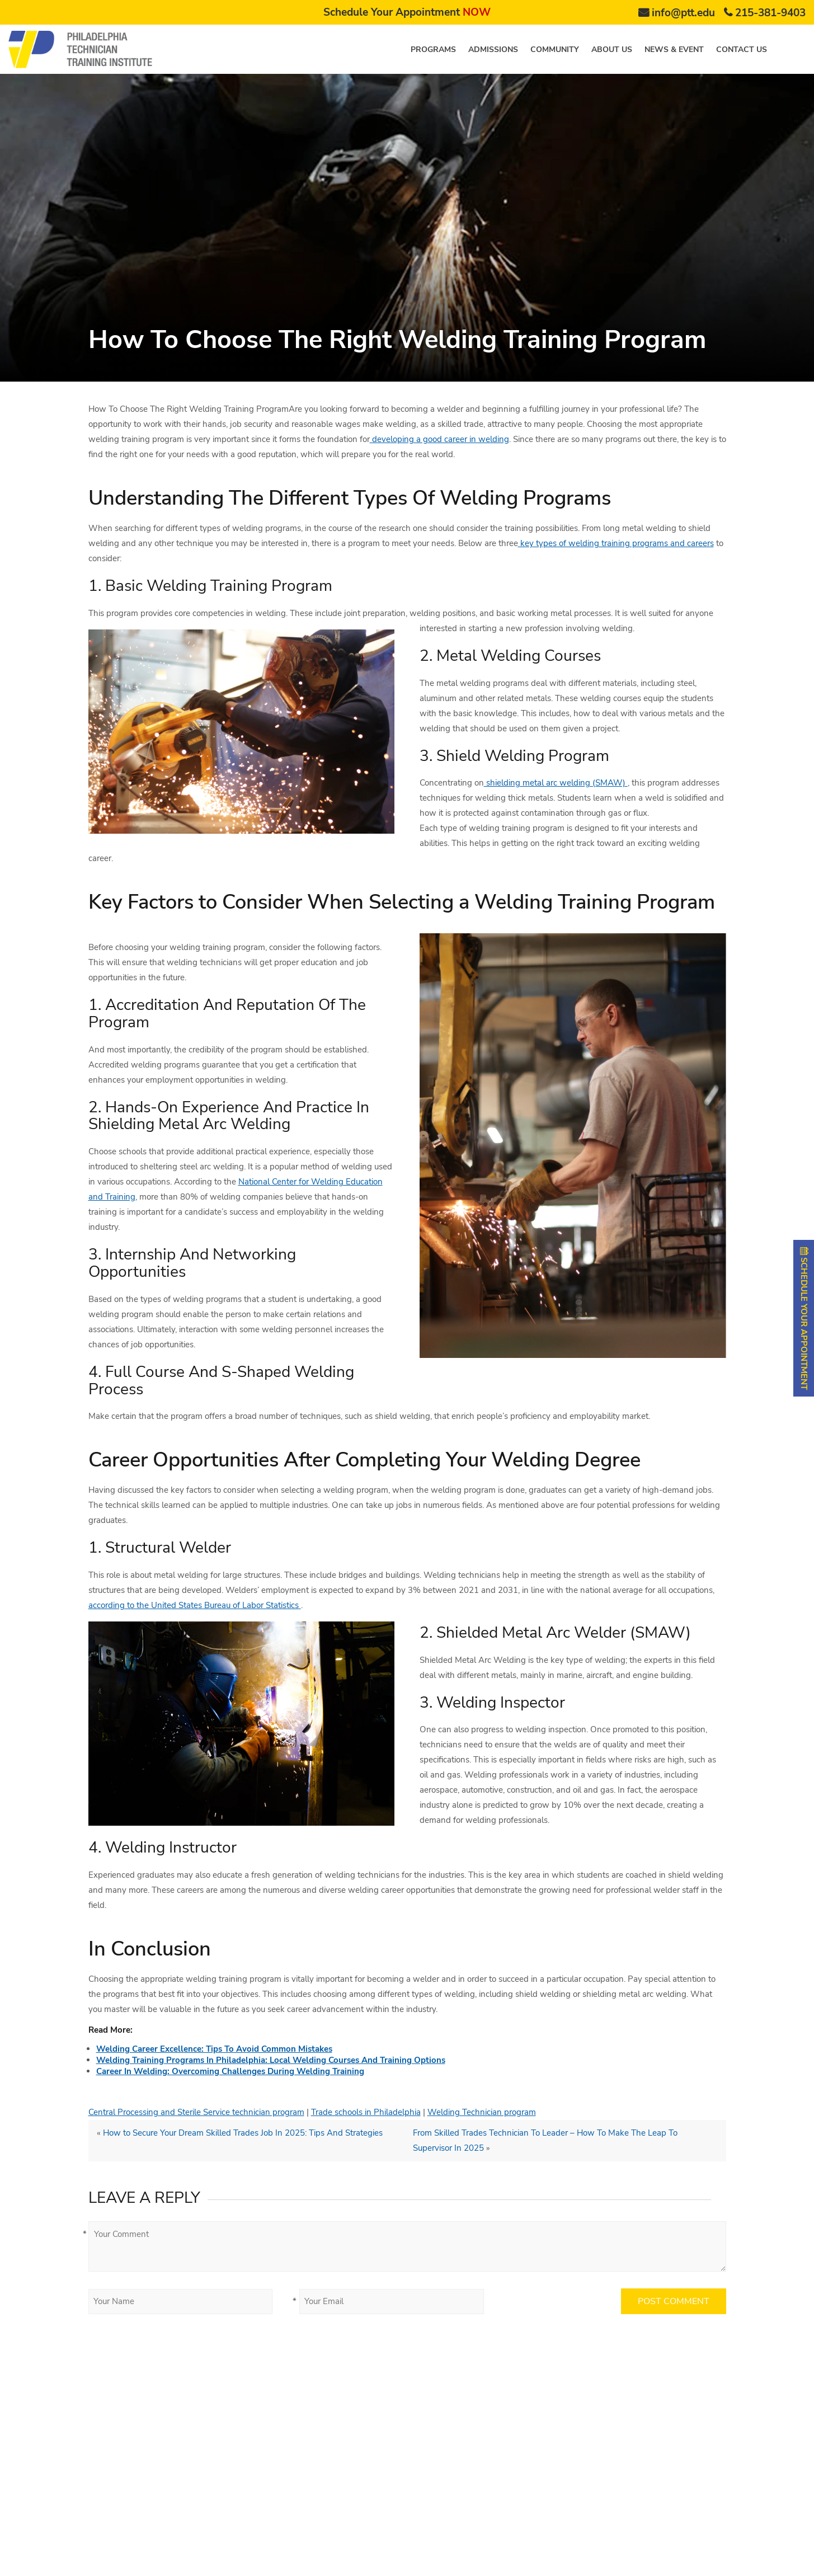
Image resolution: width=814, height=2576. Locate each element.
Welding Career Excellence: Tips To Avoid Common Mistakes (214, 2049)
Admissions (493, 49)
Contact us (741, 49)
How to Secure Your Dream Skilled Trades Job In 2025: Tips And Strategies (243, 2132)
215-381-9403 (770, 13)
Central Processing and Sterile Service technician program (196, 2112)
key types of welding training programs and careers (616, 543)
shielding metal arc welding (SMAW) (556, 782)
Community (554, 49)
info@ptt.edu (683, 13)
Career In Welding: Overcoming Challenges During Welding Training (230, 2071)
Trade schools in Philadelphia (366, 2112)
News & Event (674, 49)
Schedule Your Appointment (407, 12)
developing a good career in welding (439, 439)
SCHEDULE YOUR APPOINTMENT (804, 1318)
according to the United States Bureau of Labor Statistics (194, 1605)
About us (611, 49)
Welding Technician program (481, 2112)
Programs (433, 49)
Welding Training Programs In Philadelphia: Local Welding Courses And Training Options (270, 2060)
